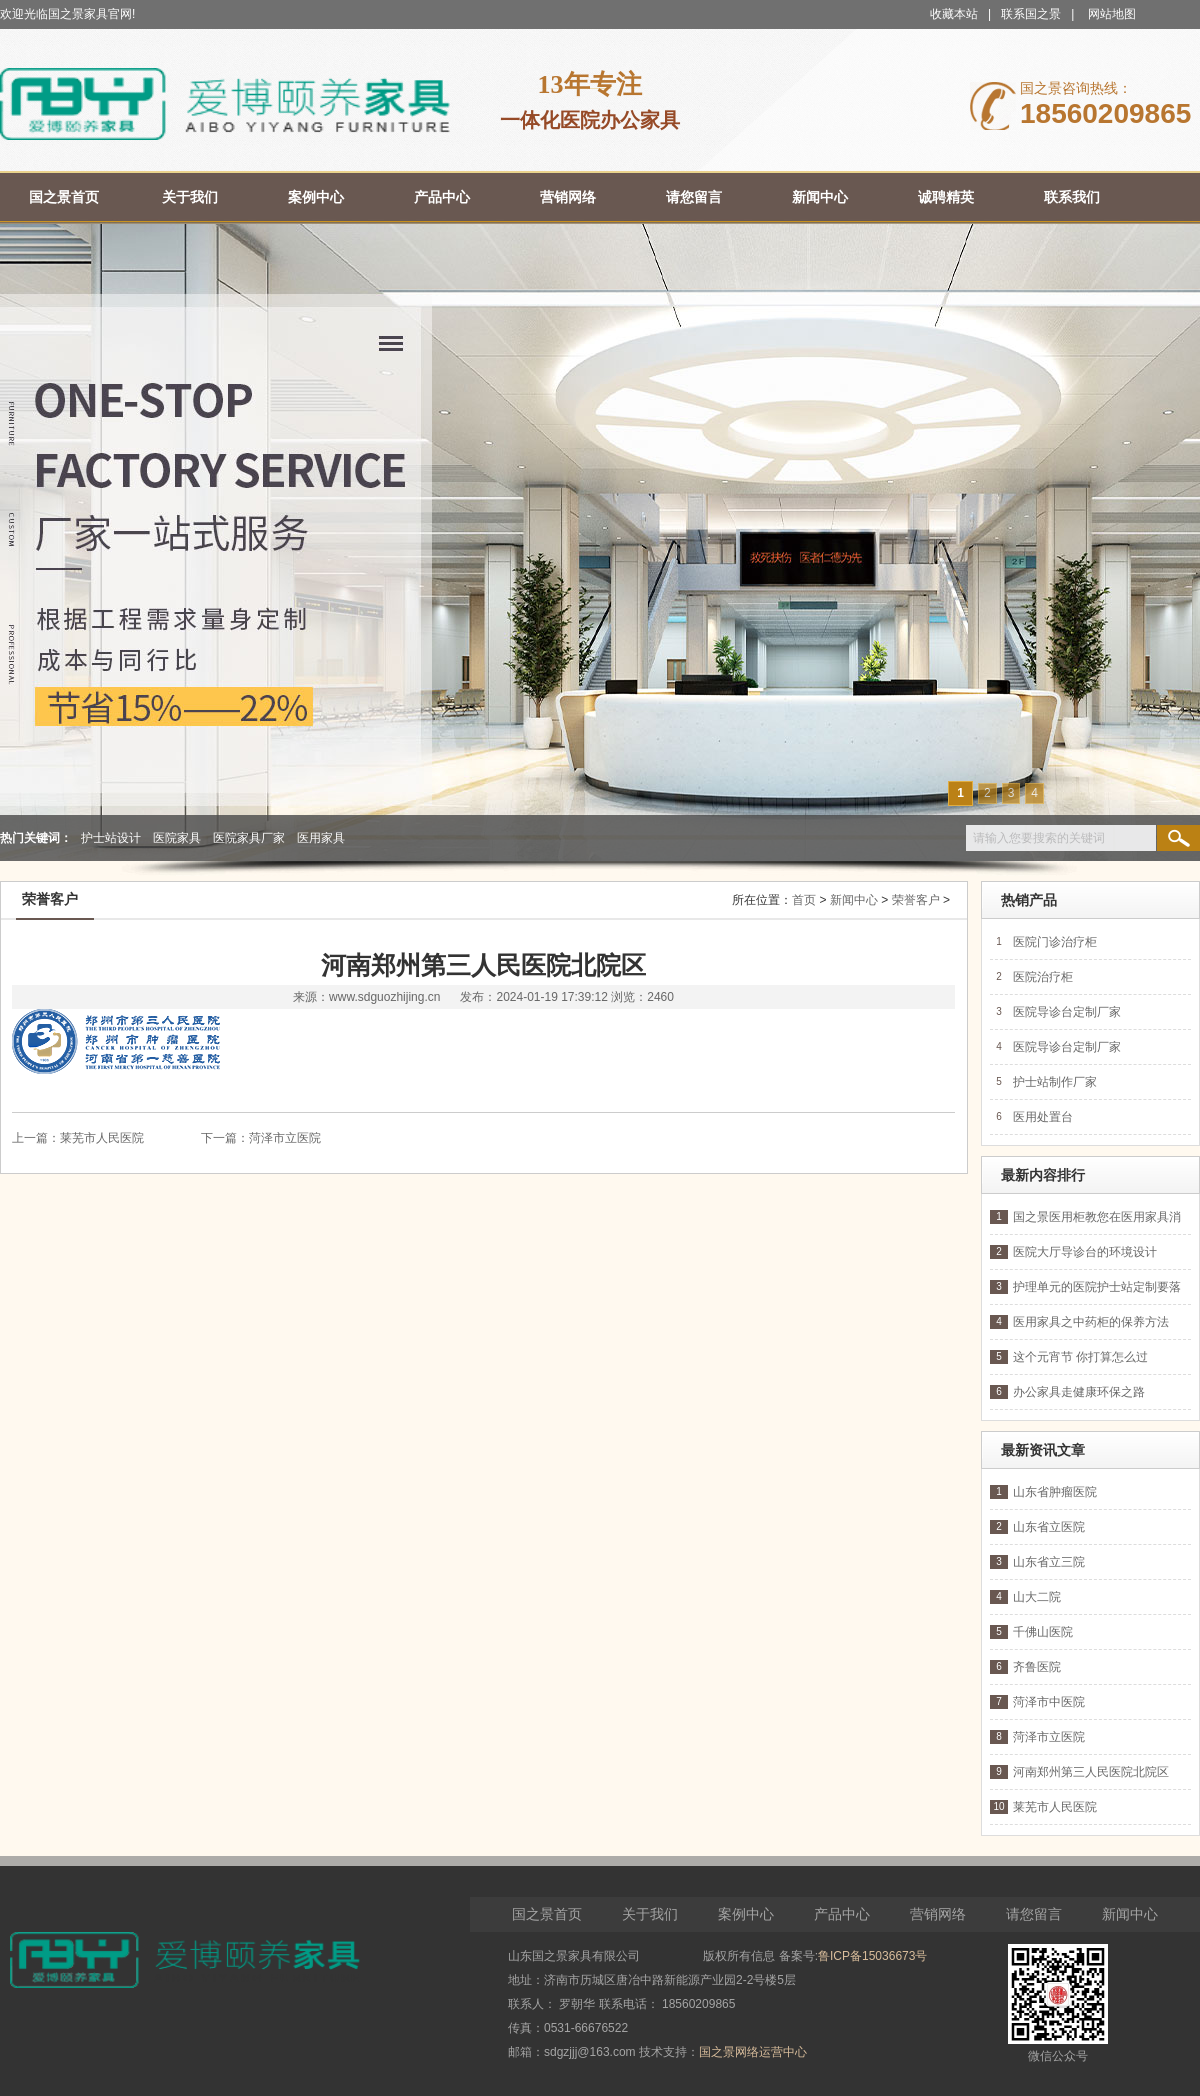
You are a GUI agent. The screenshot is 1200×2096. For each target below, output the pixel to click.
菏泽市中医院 (1049, 1702)
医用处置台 (1043, 1117)
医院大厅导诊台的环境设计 (1085, 1252)
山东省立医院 (1049, 1527)
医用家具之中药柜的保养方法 (1091, 1322)
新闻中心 (854, 900)
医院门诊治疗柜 (1055, 942)
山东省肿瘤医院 (1055, 1492)
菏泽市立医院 (285, 1138)
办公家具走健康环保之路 (1079, 1392)
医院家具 (177, 838)
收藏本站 (954, 14)
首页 (804, 900)
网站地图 (1112, 14)
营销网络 (938, 1914)
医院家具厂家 (249, 838)
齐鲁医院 (1037, 1667)
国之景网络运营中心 (753, 2052)
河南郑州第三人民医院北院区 (1091, 1772)
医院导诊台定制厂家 (1067, 1012)
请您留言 (1034, 1914)
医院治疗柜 (1043, 977)
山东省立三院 (1049, 1562)
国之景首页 (547, 1914)
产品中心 (842, 1914)
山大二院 (1037, 1597)
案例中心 (746, 1914)
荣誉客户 (916, 900)
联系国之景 (1031, 14)
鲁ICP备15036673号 (872, 1956)
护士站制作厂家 (1055, 1082)
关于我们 (650, 1914)
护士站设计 (111, 838)
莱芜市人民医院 (102, 1138)
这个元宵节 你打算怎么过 (1080, 1357)
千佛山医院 (1043, 1632)
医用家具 (321, 838)
